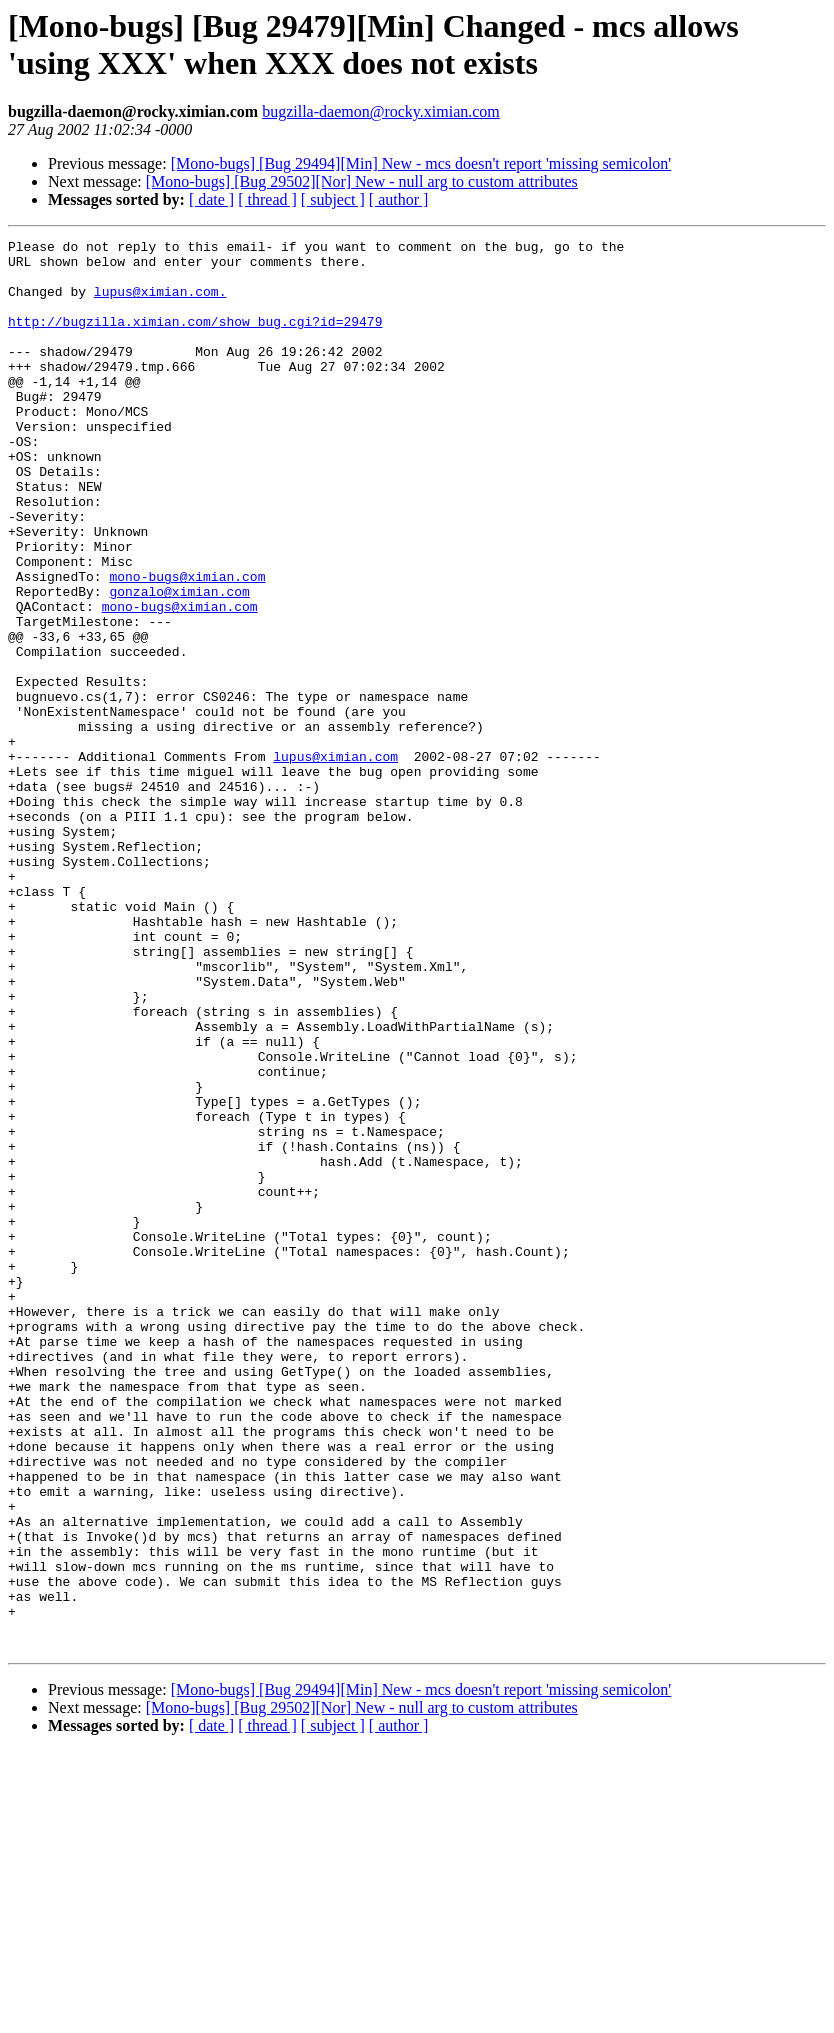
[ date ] (211, 199)
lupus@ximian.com (335, 861)
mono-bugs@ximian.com (187, 645)
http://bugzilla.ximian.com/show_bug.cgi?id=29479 (195, 339)
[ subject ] (333, 199)
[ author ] (399, 199)
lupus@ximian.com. (160, 303)
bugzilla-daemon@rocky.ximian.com (381, 111)
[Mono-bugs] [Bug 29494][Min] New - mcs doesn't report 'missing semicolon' (421, 163)
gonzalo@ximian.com (179, 663)
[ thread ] (267, 199)
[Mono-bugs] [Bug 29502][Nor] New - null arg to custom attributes (362, 181)
